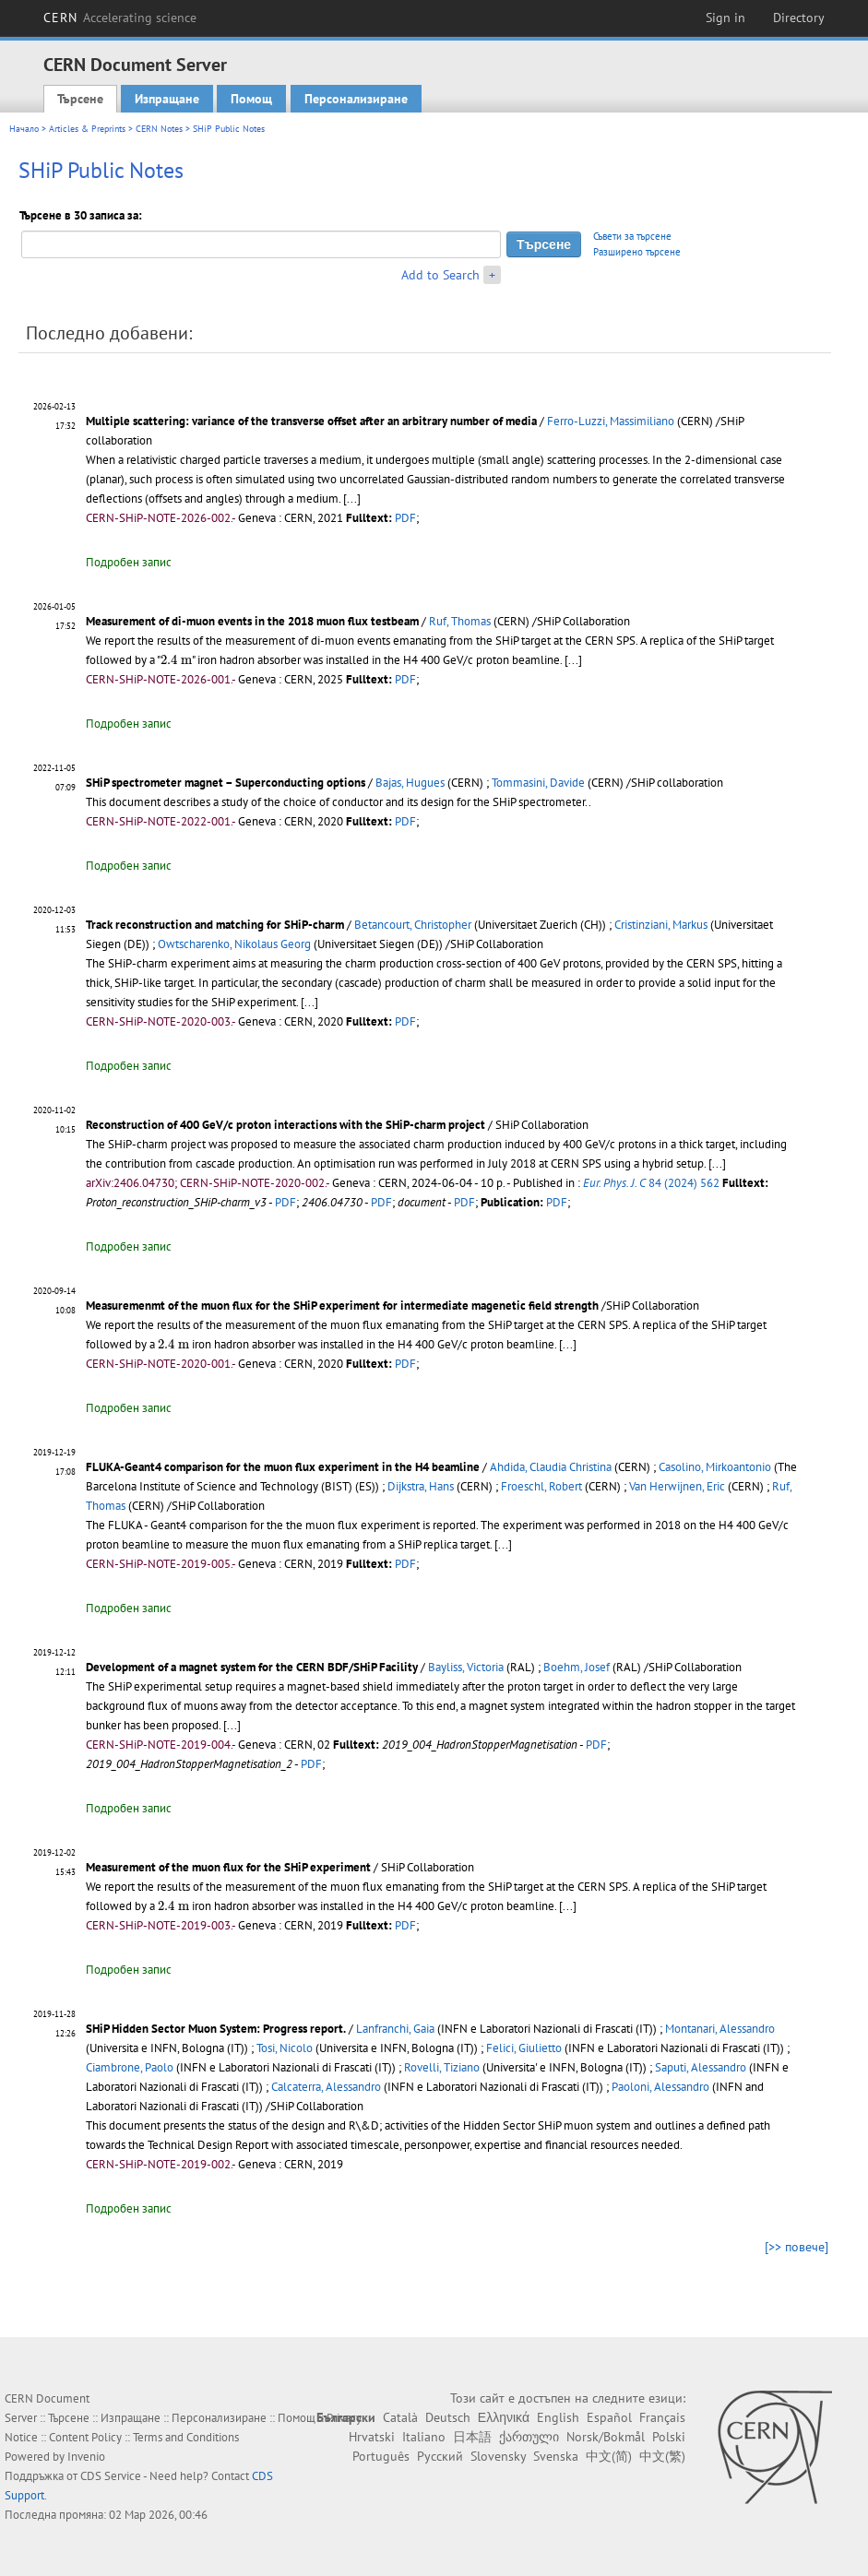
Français (662, 2417)
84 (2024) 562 (651, 1183)
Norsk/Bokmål (605, 2436)
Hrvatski (372, 2436)
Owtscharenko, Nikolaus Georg (234, 944)
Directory (799, 17)
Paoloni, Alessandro (660, 2087)
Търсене (80, 98)
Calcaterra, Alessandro (326, 2087)
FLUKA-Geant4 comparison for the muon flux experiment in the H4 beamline (283, 1467)
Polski (668, 2436)
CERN (119, 17)
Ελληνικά (503, 2417)
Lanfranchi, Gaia (395, 2028)
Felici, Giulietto (524, 2048)
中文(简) (609, 2456)
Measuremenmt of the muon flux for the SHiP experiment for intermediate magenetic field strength (342, 1305)
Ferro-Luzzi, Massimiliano (610, 421)
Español (609, 2417)
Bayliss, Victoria (466, 1667)
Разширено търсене (637, 251)
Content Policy (85, 2437)
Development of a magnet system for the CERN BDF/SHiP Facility (252, 1667)
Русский (440, 2456)
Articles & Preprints (87, 129)
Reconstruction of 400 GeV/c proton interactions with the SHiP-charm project (285, 1125)
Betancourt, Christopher (412, 924)
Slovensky (498, 2456)
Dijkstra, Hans (420, 1486)
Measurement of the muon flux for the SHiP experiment (228, 1867)
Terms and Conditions (186, 2437)
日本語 (472, 2436)
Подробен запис (129, 562)
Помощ (251, 98)
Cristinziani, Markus (660, 924)
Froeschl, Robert (541, 1486)
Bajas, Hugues (410, 782)
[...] (352, 498)
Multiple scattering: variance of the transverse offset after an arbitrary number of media (311, 421)
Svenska (555, 2456)
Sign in (725, 17)
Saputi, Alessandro (700, 2067)
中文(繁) (662, 2456)
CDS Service (110, 2476)
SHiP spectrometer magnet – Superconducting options (225, 782)
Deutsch (447, 2417)
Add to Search (440, 275)
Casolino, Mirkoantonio (715, 1467)
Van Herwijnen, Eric (677, 1486)
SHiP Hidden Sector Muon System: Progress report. (216, 2028)
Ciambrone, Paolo (129, 2067)
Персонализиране (356, 98)
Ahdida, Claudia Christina (551, 1467)
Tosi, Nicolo (284, 2048)
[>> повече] (796, 2246)
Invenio (86, 2456)
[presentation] (176, 660)
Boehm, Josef (576, 1667)
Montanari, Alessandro (720, 2028)
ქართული (529, 2436)
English (558, 2417)
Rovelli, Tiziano (442, 2067)
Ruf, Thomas (460, 621)
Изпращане (167, 98)
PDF (405, 518)
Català (400, 2417)
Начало (24, 129)
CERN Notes (159, 129)
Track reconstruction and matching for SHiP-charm (215, 924)
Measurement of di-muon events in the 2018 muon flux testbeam (252, 621)
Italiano (424, 2436)
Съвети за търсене (632, 236)
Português (381, 2456)
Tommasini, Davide (538, 782)
